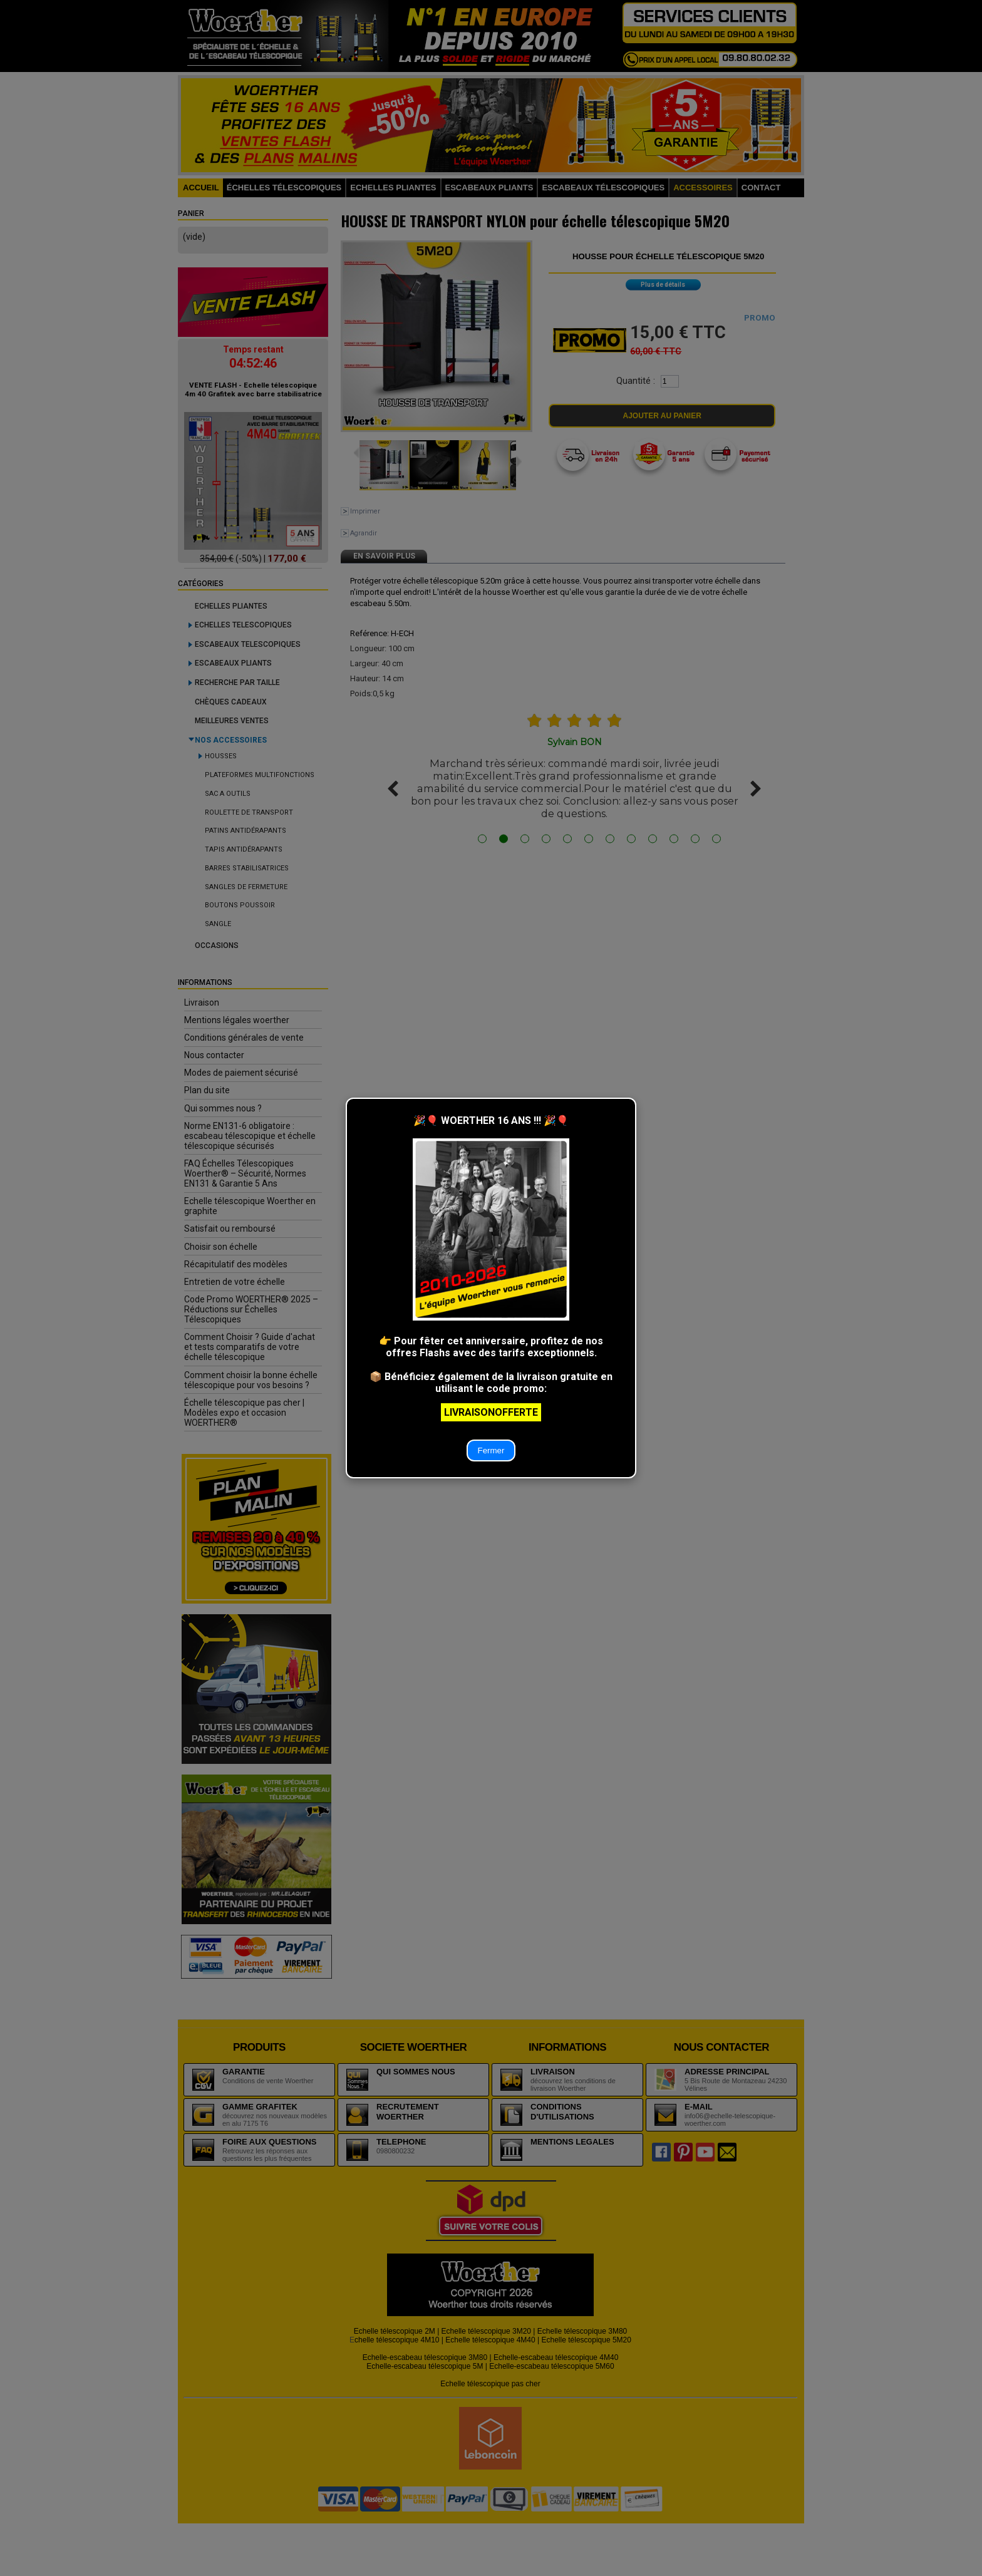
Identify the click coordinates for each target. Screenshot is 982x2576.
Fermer (491, 1450)
